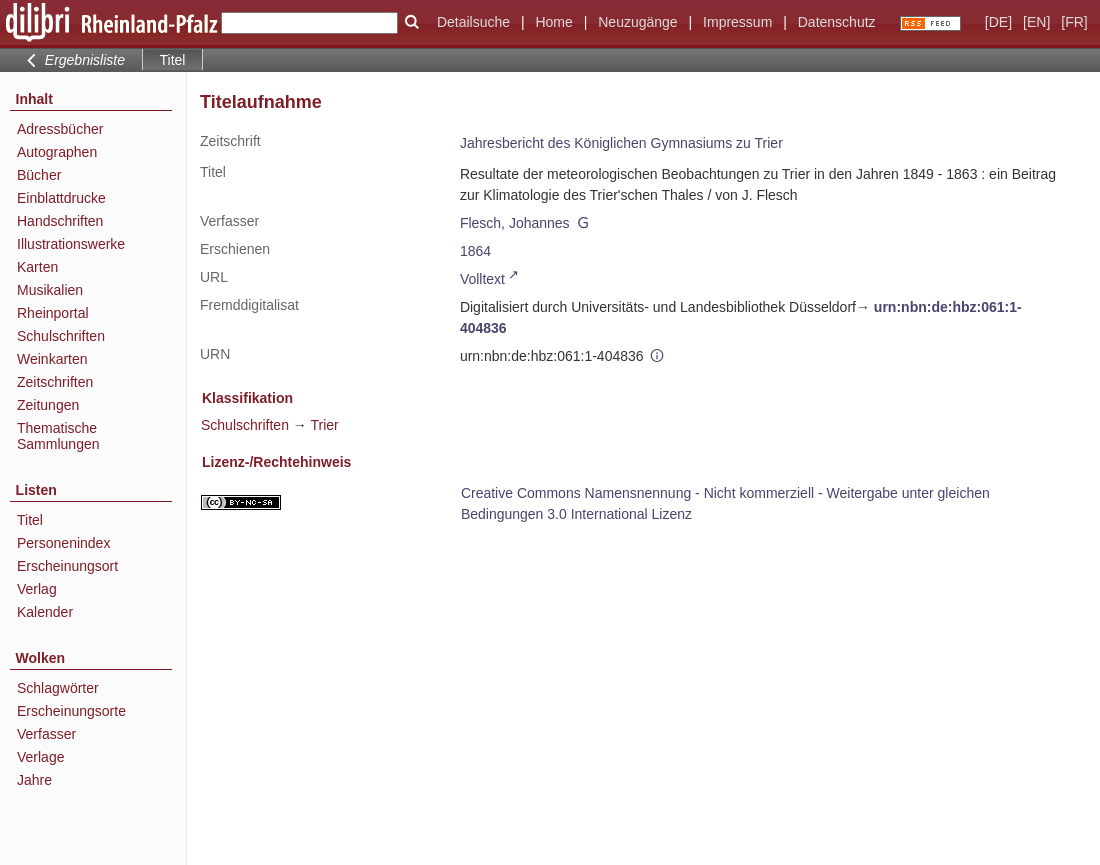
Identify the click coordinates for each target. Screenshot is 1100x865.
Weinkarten (52, 359)
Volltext (482, 279)
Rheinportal (53, 313)
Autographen (57, 152)
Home (553, 22)
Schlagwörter (58, 688)
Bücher (39, 175)
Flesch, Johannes (515, 223)
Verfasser (46, 734)
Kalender (45, 612)
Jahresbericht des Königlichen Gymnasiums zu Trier (621, 143)
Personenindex (63, 543)
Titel (30, 520)
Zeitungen (48, 405)
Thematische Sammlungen (58, 436)
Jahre (34, 780)
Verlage (40, 757)
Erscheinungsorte (71, 711)
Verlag (37, 589)
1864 (475, 251)
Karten (37, 267)
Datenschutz (837, 22)
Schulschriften (61, 336)
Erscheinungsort (67, 566)
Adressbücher (60, 129)
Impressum (737, 22)
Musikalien (50, 290)
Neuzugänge (637, 22)
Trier (324, 425)
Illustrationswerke (71, 244)
